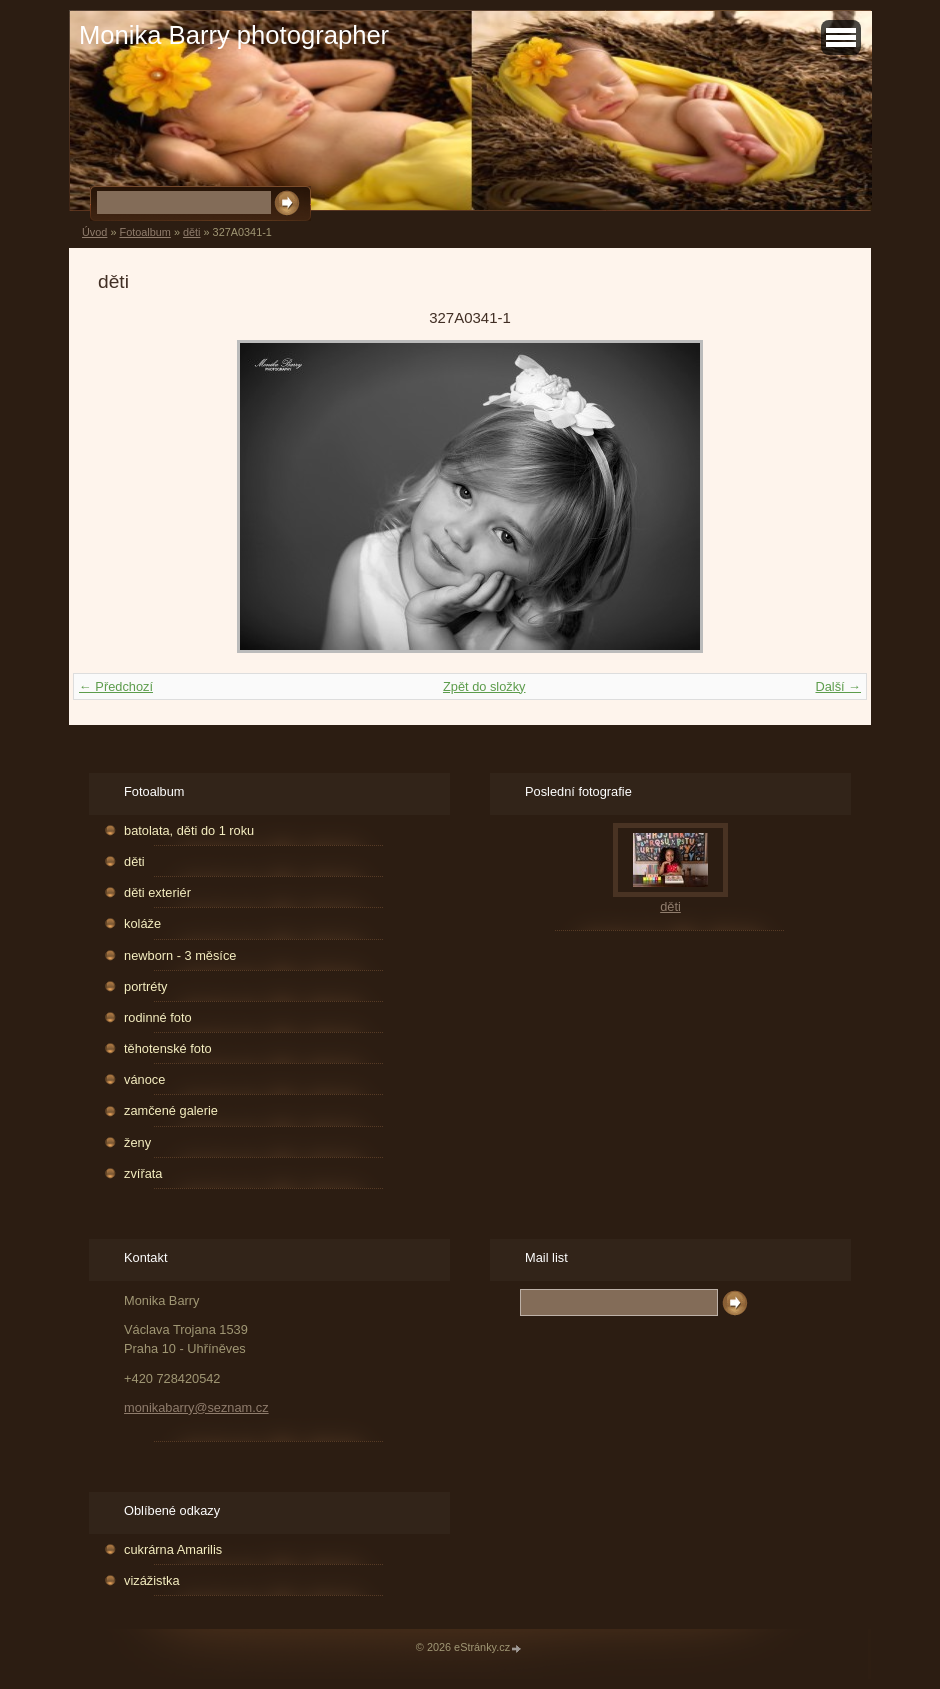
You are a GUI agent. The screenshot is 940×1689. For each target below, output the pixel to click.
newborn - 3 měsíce (180, 955)
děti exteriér (157, 892)
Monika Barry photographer (234, 35)
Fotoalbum (144, 232)
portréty (145, 986)
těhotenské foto (168, 1048)
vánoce (144, 1079)
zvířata (143, 1173)
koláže (142, 923)
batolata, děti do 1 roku (189, 830)
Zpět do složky (484, 686)
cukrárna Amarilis (173, 1549)
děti (192, 232)
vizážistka (151, 1580)
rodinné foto (158, 1017)
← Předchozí (116, 686)
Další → (838, 686)
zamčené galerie (171, 1110)
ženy (137, 1142)
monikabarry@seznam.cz (196, 1407)
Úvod (94, 232)
